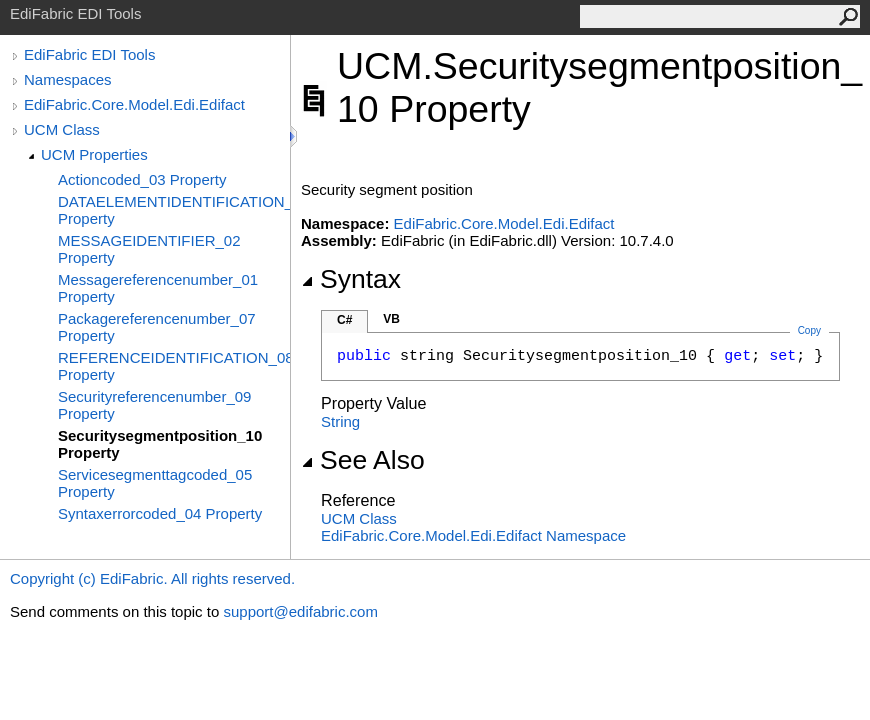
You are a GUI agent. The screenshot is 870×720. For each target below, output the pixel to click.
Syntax (351, 279)
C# (344, 320)
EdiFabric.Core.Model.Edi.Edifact (134, 104)
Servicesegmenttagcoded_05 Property (155, 483)
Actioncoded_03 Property (142, 179)
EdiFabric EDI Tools (89, 54)
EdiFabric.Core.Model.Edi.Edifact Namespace (473, 535)
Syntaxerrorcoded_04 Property (160, 513)
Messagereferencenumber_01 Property (158, 288)
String (340, 421)
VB (391, 319)
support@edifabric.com (300, 611)
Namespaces (68, 79)
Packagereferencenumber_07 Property (157, 327)
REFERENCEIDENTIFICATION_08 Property (174, 366)
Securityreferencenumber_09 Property (154, 405)
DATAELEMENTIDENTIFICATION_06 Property (174, 210)
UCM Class (62, 129)
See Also (363, 460)
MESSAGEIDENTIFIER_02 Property (149, 249)
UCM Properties (94, 154)
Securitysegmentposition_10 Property (160, 444)
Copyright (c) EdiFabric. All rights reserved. (152, 578)
